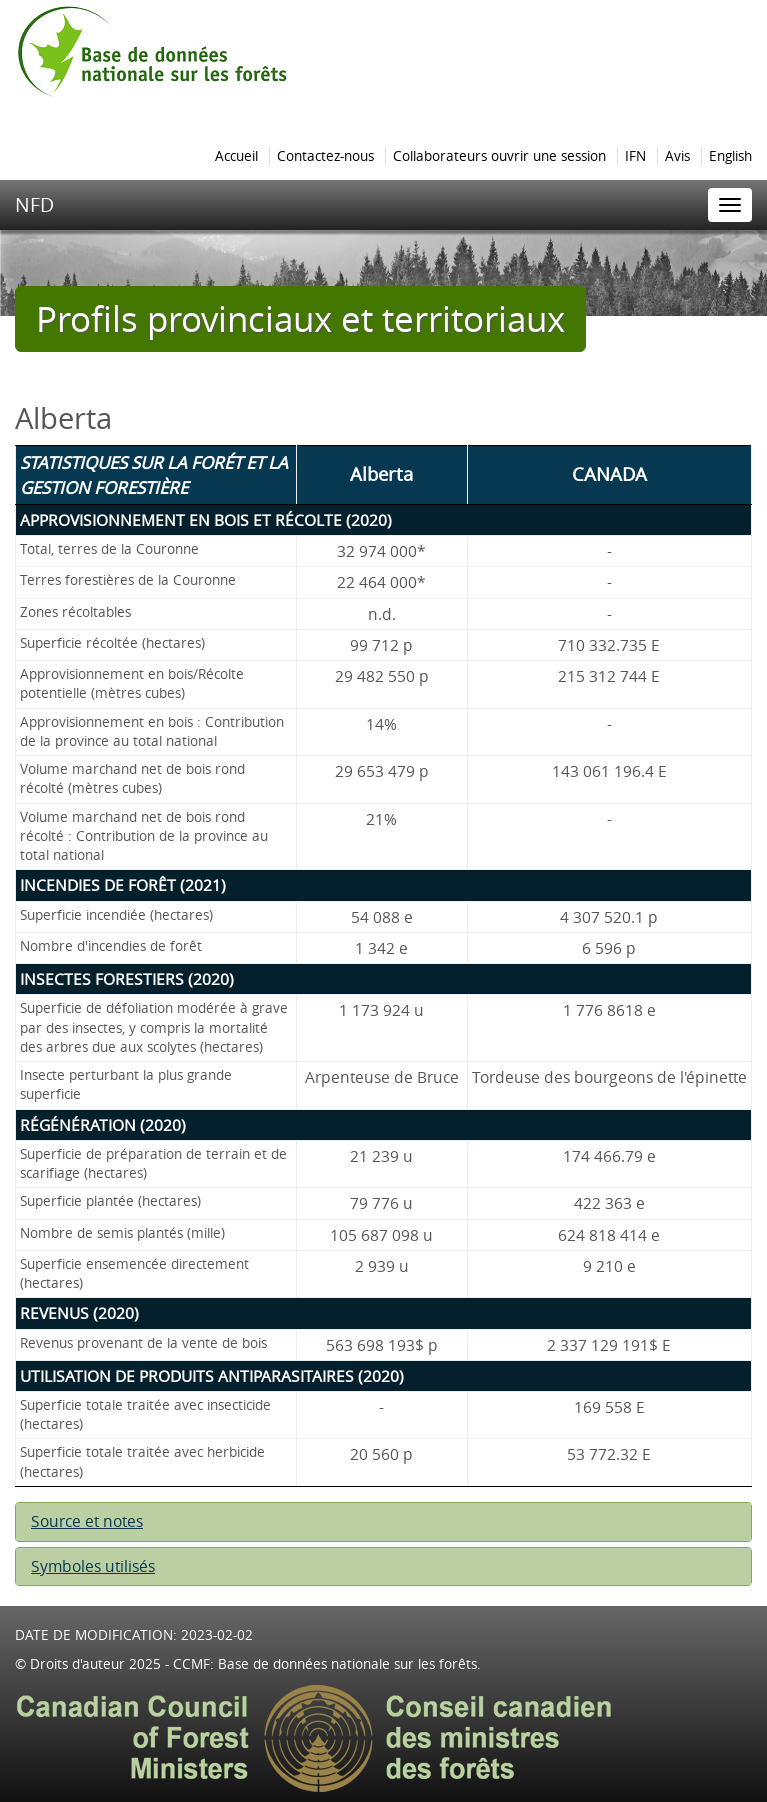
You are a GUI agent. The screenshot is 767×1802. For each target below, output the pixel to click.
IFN (635, 156)
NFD (34, 204)
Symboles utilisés (93, 1566)
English (730, 156)
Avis (677, 156)
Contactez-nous (325, 156)
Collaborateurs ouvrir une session (499, 156)
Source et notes (87, 1521)
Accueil (236, 156)
